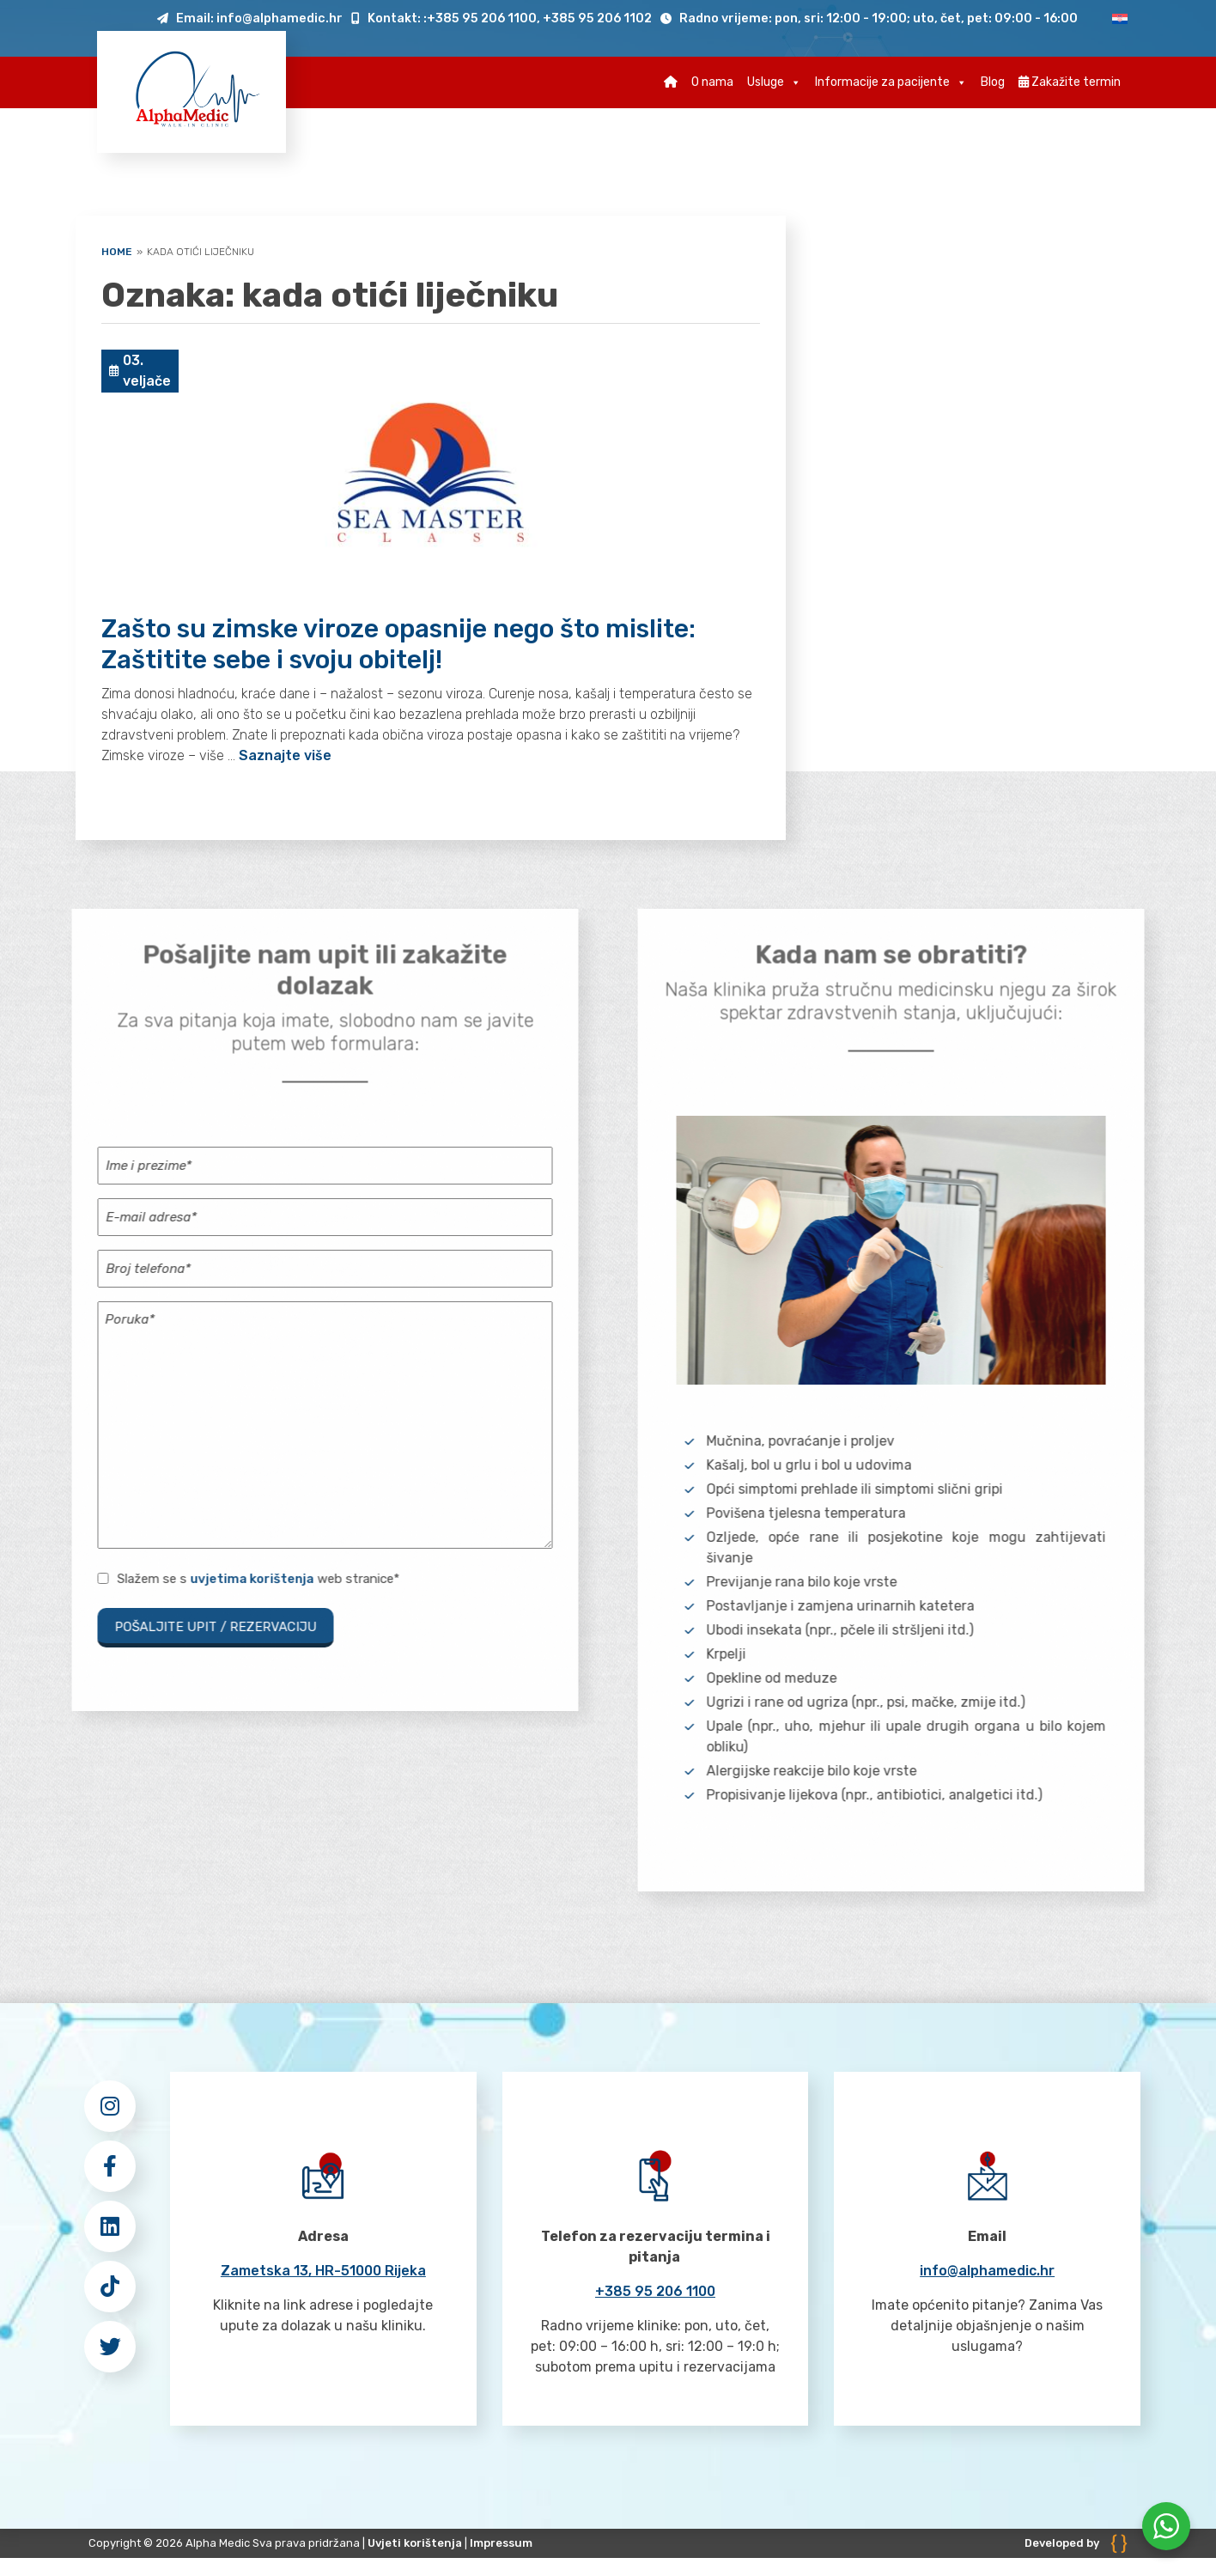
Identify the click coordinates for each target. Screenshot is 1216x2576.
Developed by (1076, 2542)
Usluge (774, 82)
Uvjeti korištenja (415, 2542)
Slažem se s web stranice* (258, 1578)
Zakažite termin (1069, 82)
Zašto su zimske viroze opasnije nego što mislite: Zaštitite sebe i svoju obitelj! (398, 644)
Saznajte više (285, 755)
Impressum (501, 2542)
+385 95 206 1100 (655, 2291)
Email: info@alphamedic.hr (250, 18)
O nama (712, 82)
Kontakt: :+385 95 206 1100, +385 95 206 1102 (501, 18)
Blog (993, 82)
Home (116, 252)
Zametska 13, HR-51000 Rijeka (323, 2270)
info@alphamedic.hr (987, 2270)
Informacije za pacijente (891, 82)
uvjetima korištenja (251, 1578)
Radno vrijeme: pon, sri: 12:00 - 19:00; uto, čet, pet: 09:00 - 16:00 (869, 18)
